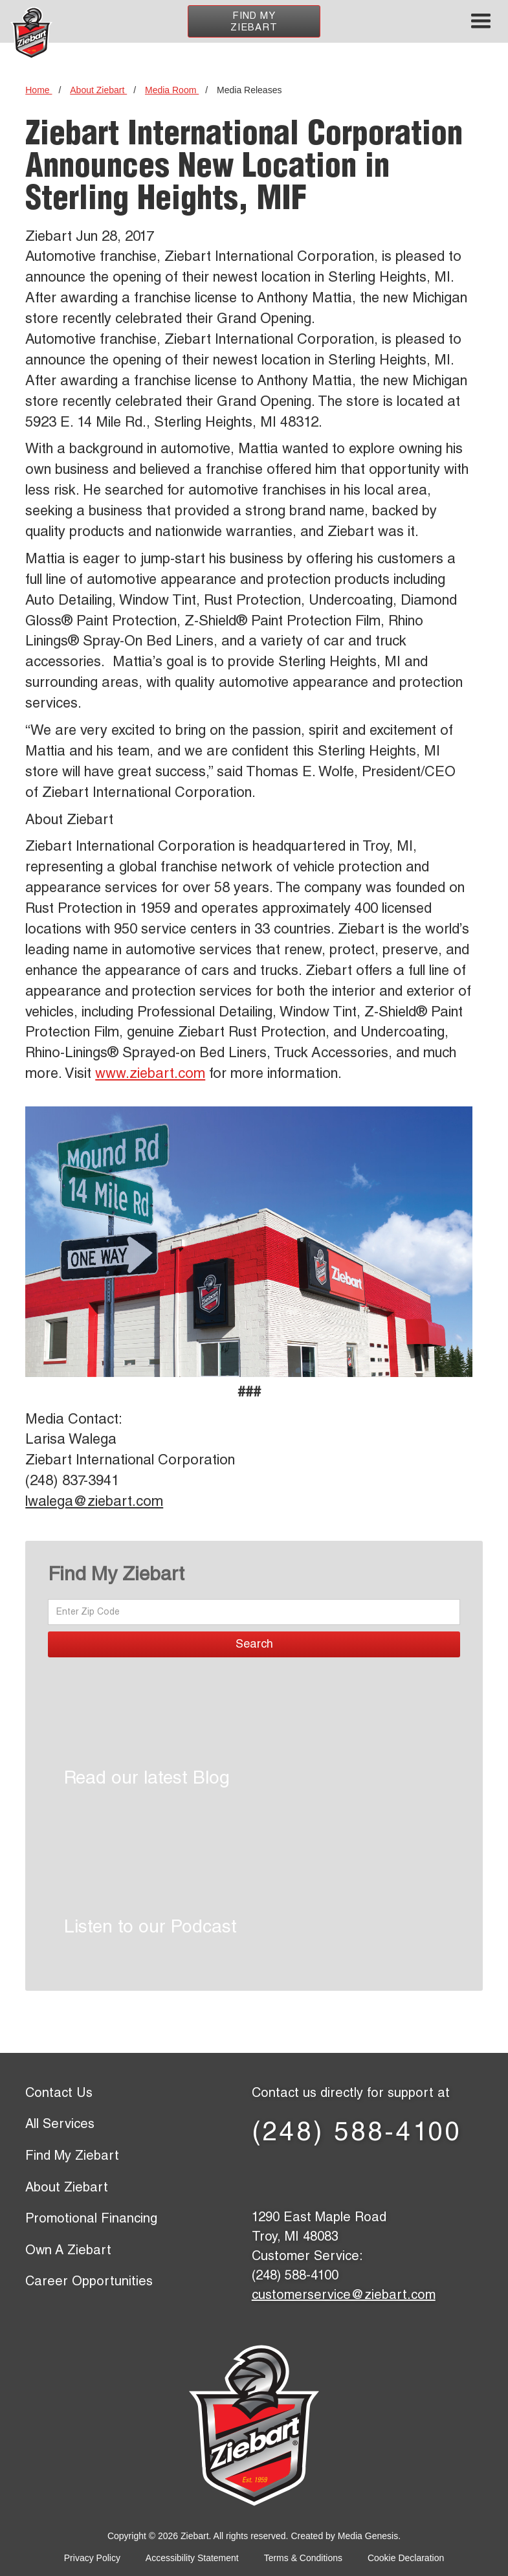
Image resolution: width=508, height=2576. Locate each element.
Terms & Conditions (303, 2558)
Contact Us (59, 2094)
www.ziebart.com (150, 1075)
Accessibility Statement (192, 2558)
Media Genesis (368, 2536)
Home (38, 90)
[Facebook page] (273, 2176)
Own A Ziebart (68, 2251)
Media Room (172, 90)
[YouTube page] (399, 2176)
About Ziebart (98, 90)
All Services (59, 2125)
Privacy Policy (92, 2558)
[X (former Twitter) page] (315, 2176)
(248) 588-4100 (357, 2134)
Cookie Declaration (406, 2558)
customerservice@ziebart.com (344, 2296)
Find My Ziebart (254, 22)
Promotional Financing (91, 2219)
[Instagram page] (441, 2176)
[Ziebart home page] (31, 33)
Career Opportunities (89, 2282)
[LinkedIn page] (357, 2176)
